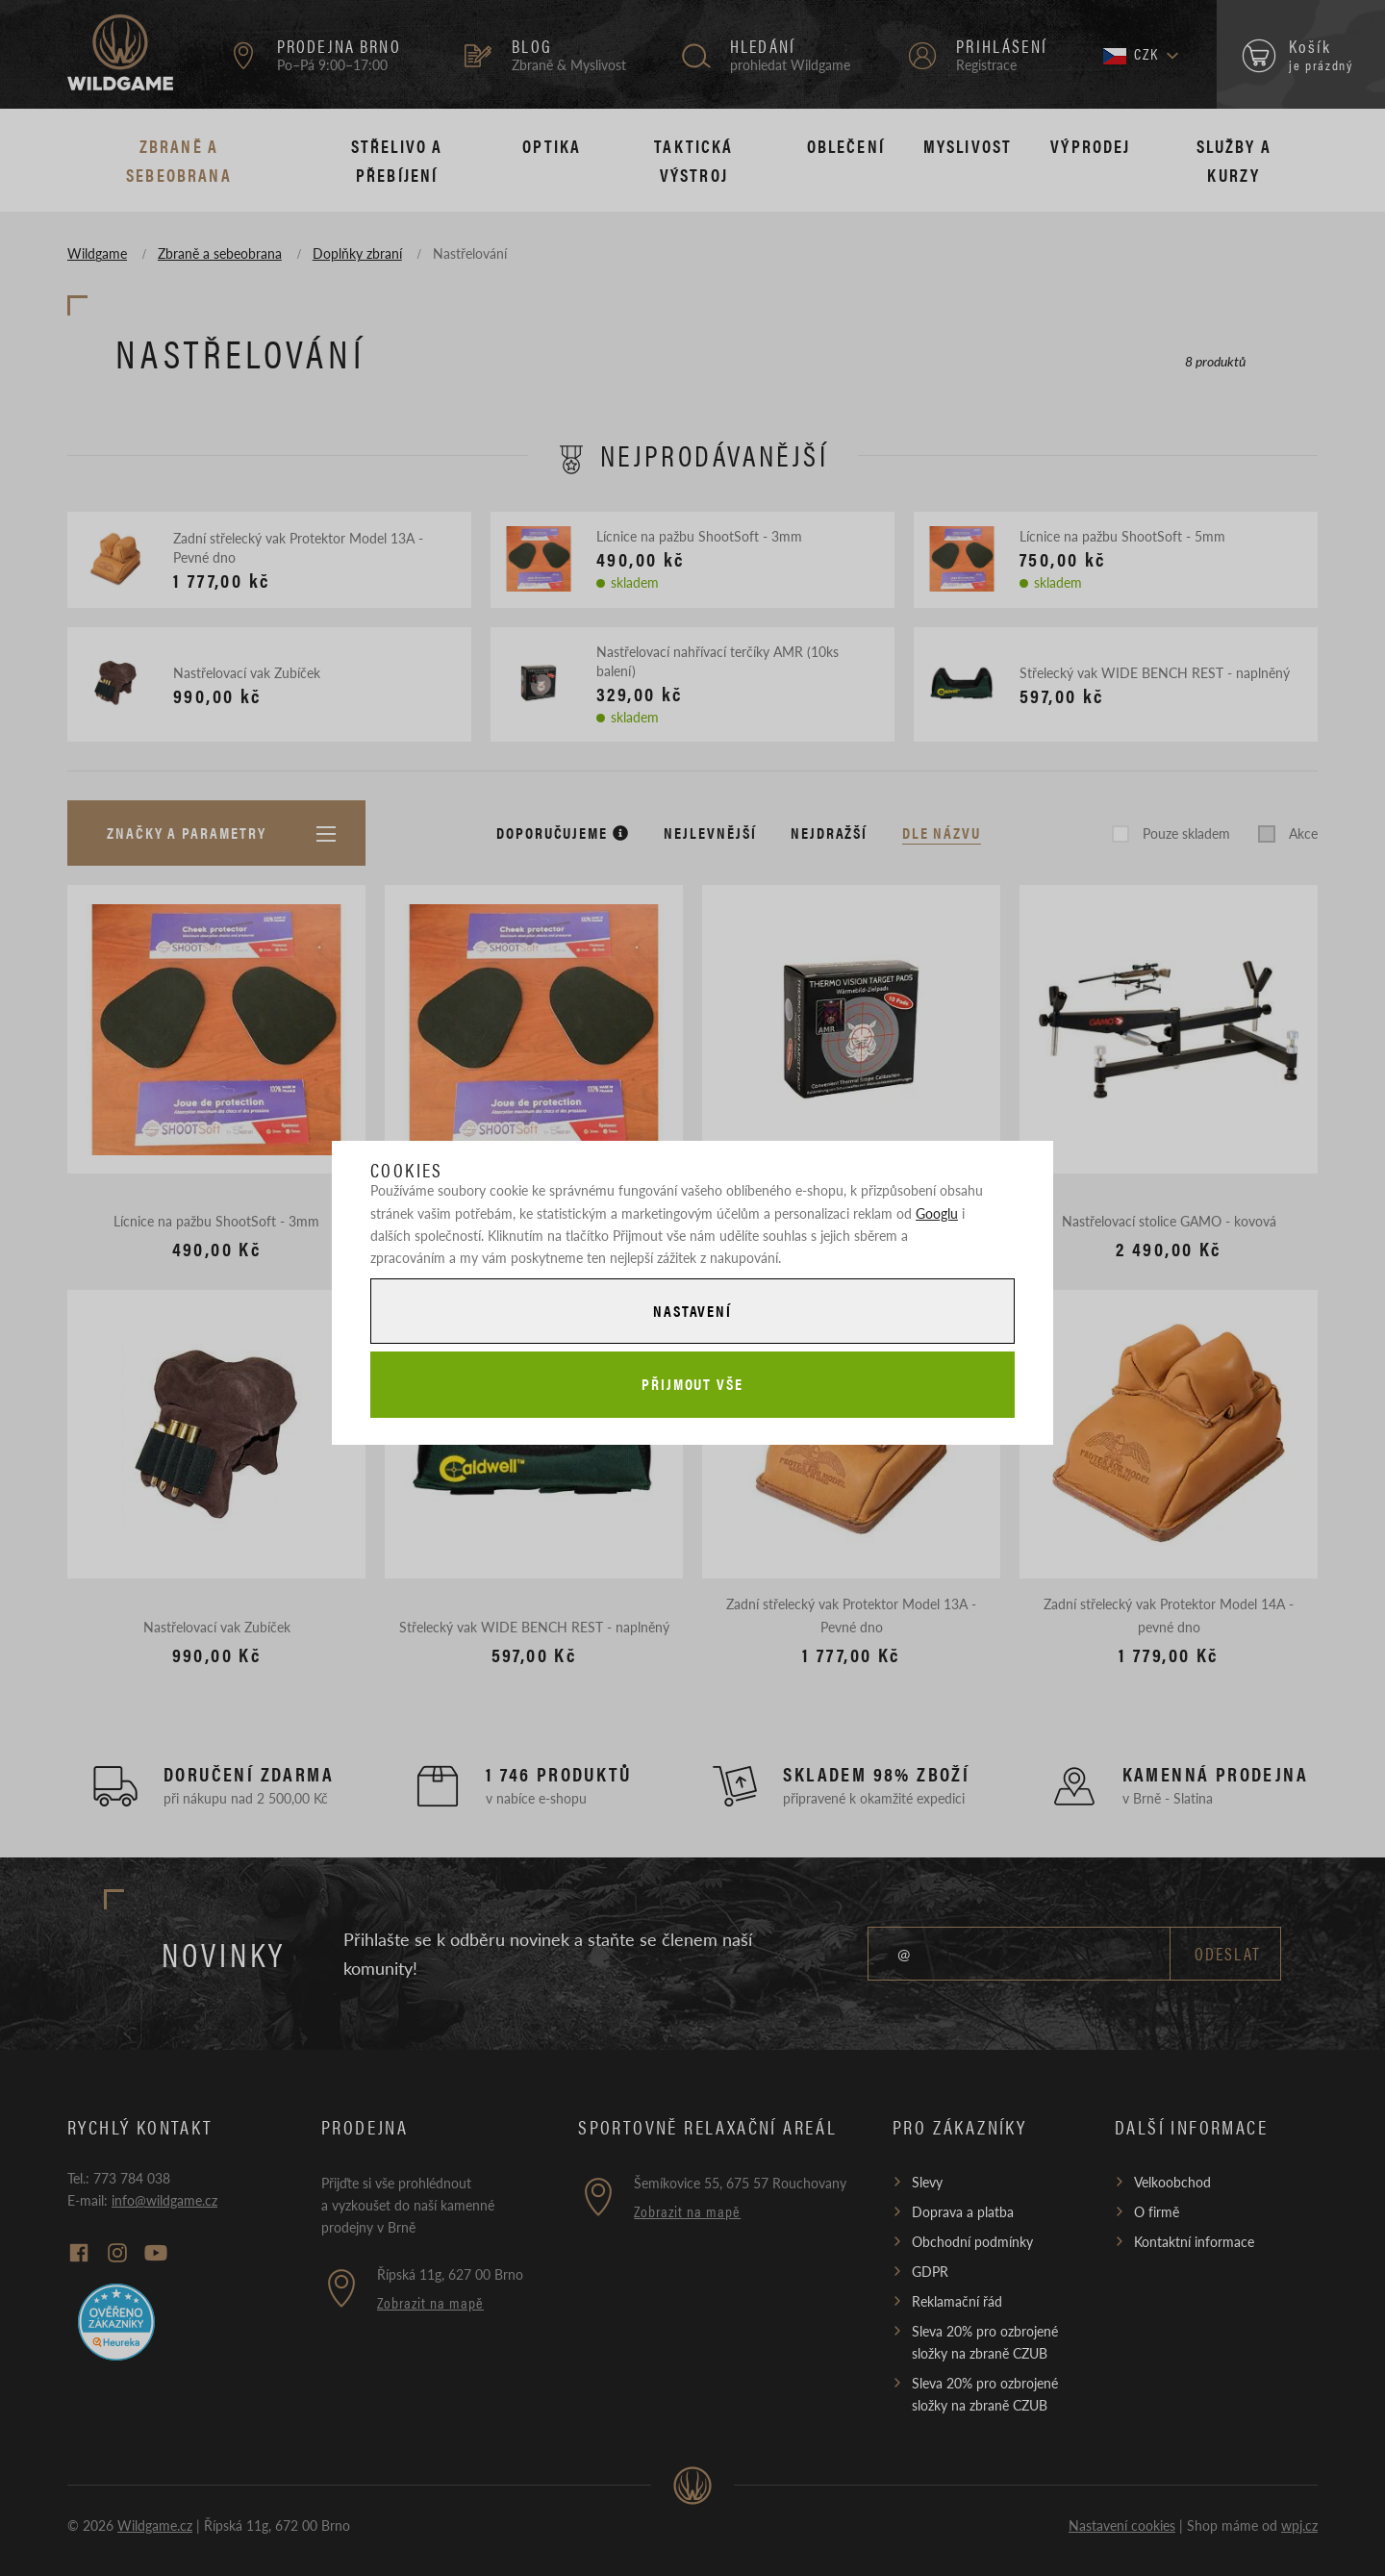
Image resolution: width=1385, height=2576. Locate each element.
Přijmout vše (692, 1384)
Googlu (937, 1213)
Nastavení (692, 1311)
